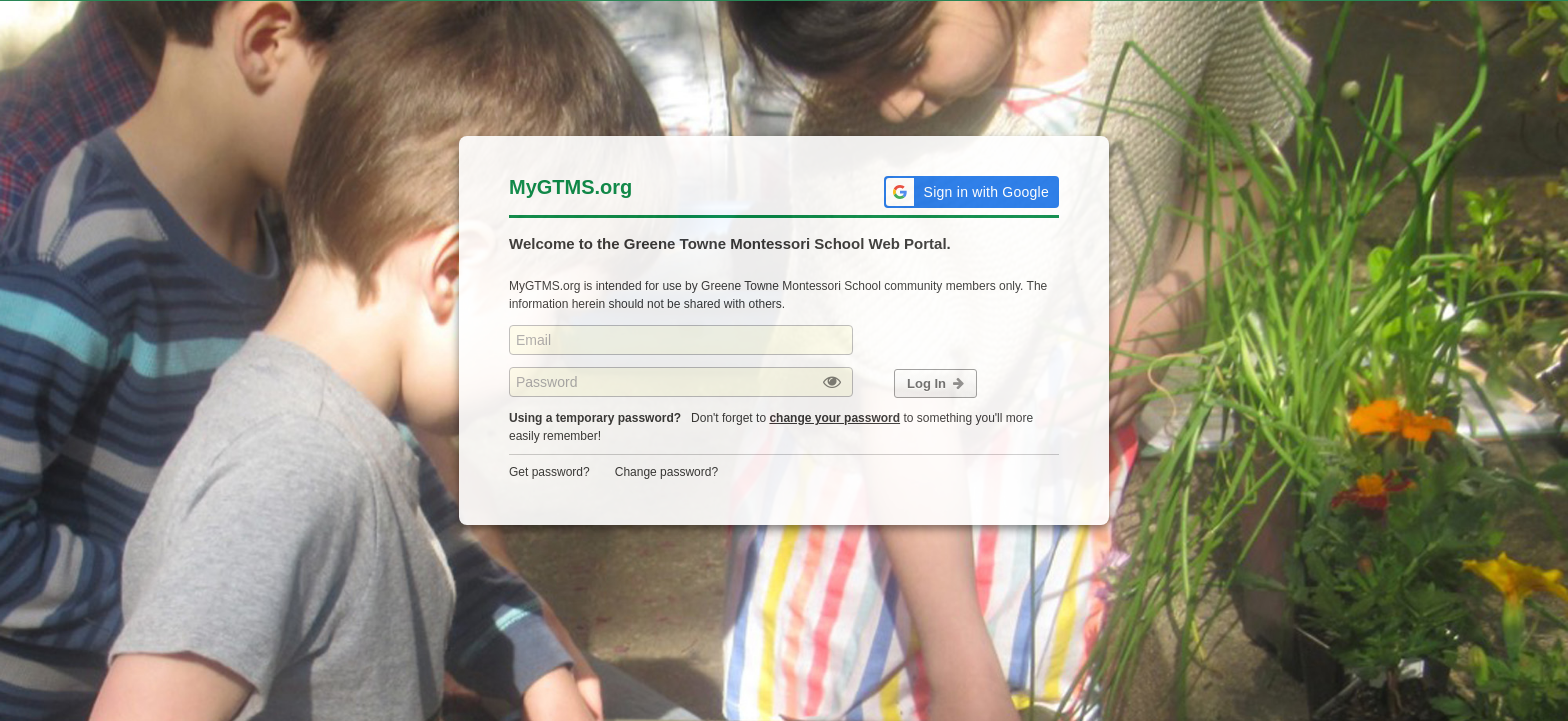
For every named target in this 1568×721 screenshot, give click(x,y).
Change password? (666, 472)
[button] (971, 192)
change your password (834, 418)
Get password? (549, 472)
